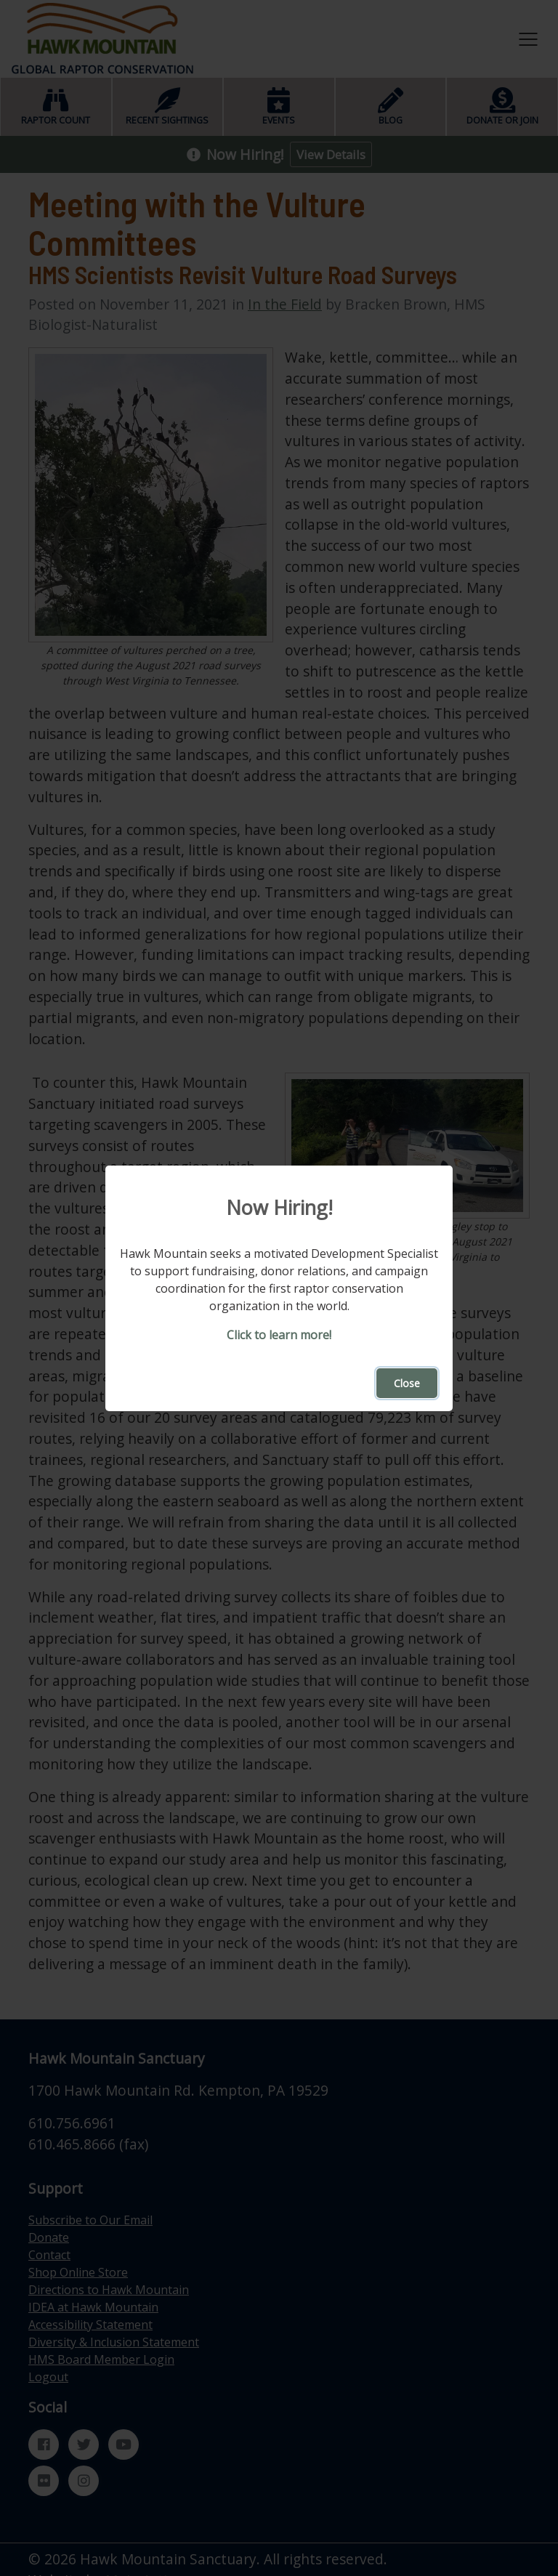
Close (407, 1383)
